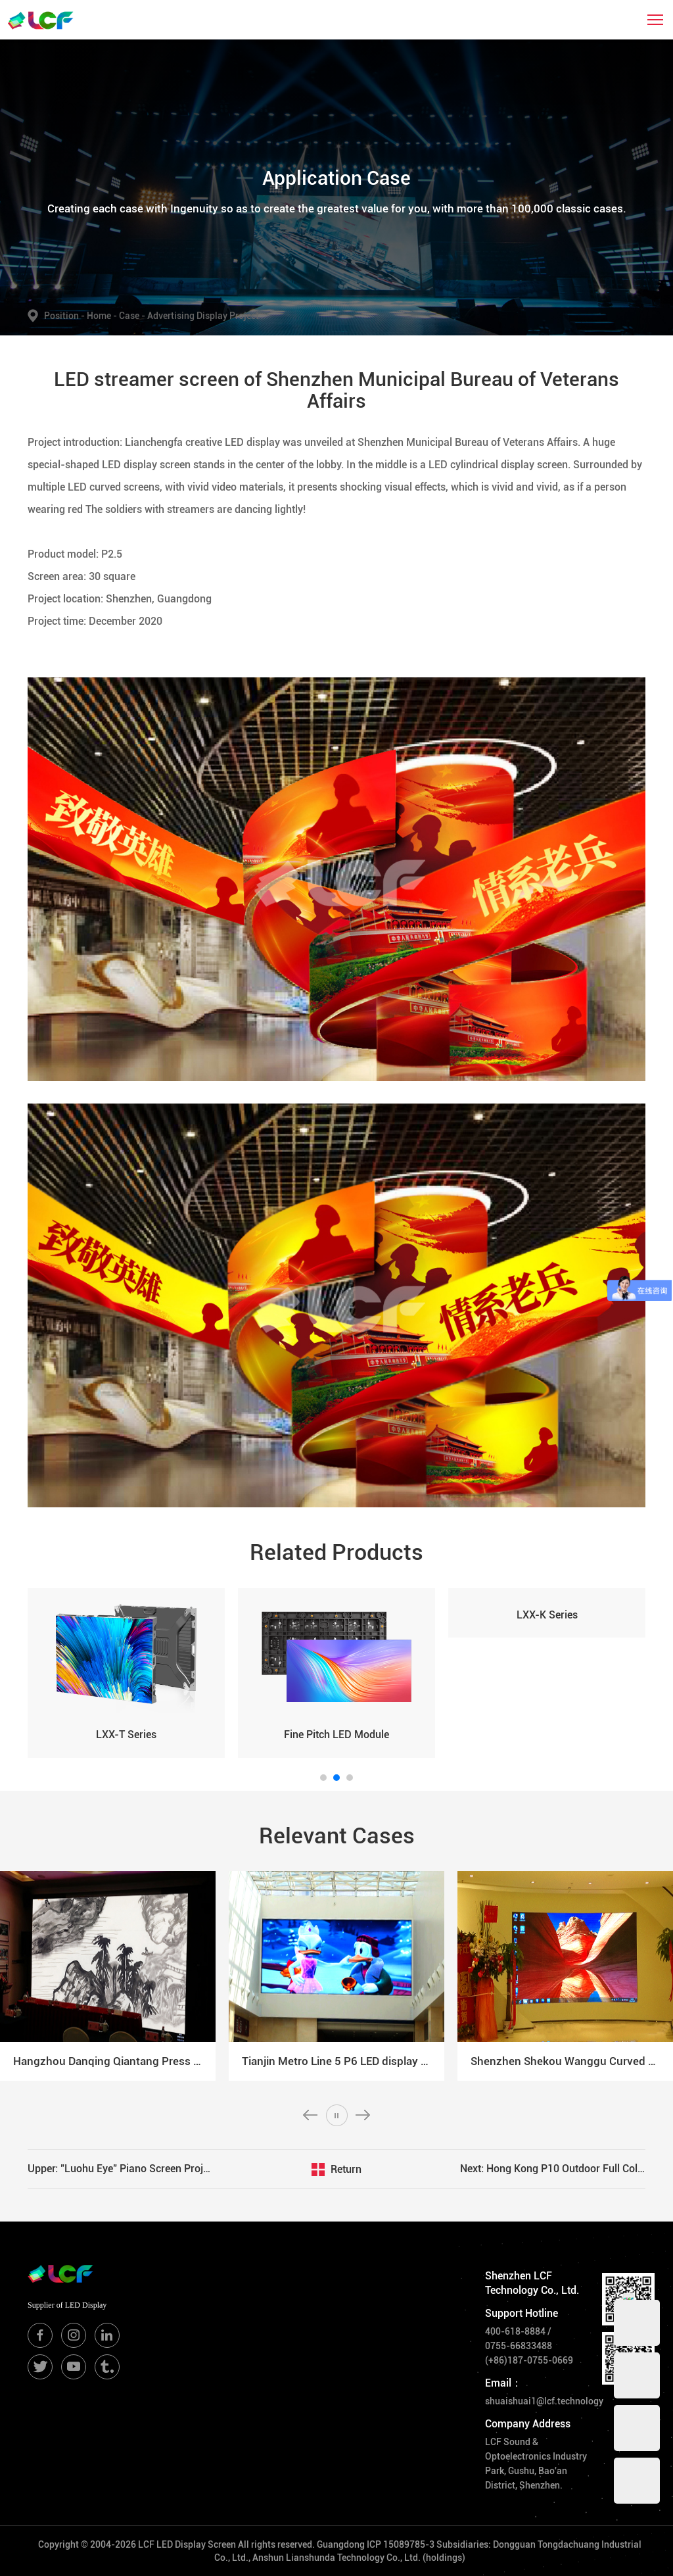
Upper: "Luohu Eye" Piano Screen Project (120, 2168)
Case (133, 315)
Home (100, 315)
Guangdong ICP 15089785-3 (375, 2544)
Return (346, 2169)
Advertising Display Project (203, 315)
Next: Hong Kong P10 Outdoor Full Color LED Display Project (552, 2168)
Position (65, 315)
